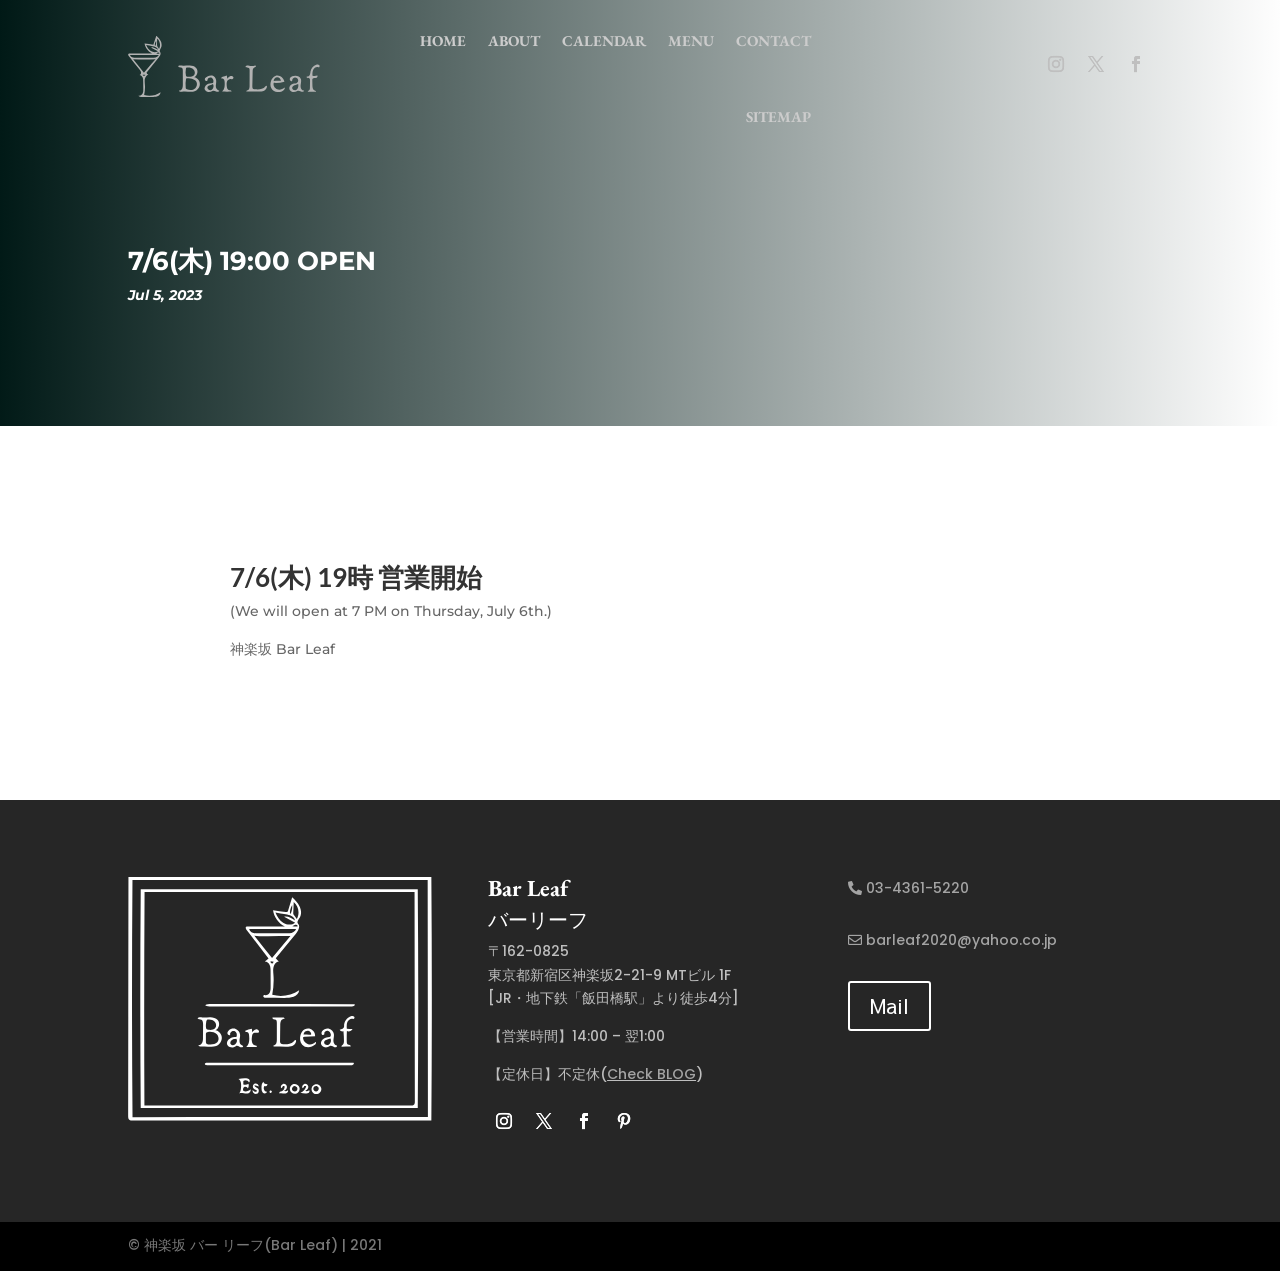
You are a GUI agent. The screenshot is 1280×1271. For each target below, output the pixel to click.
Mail (889, 1005)
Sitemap (778, 116)
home (443, 40)
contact (773, 40)
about (514, 40)
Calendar (604, 40)
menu (691, 40)
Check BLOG (651, 1074)
